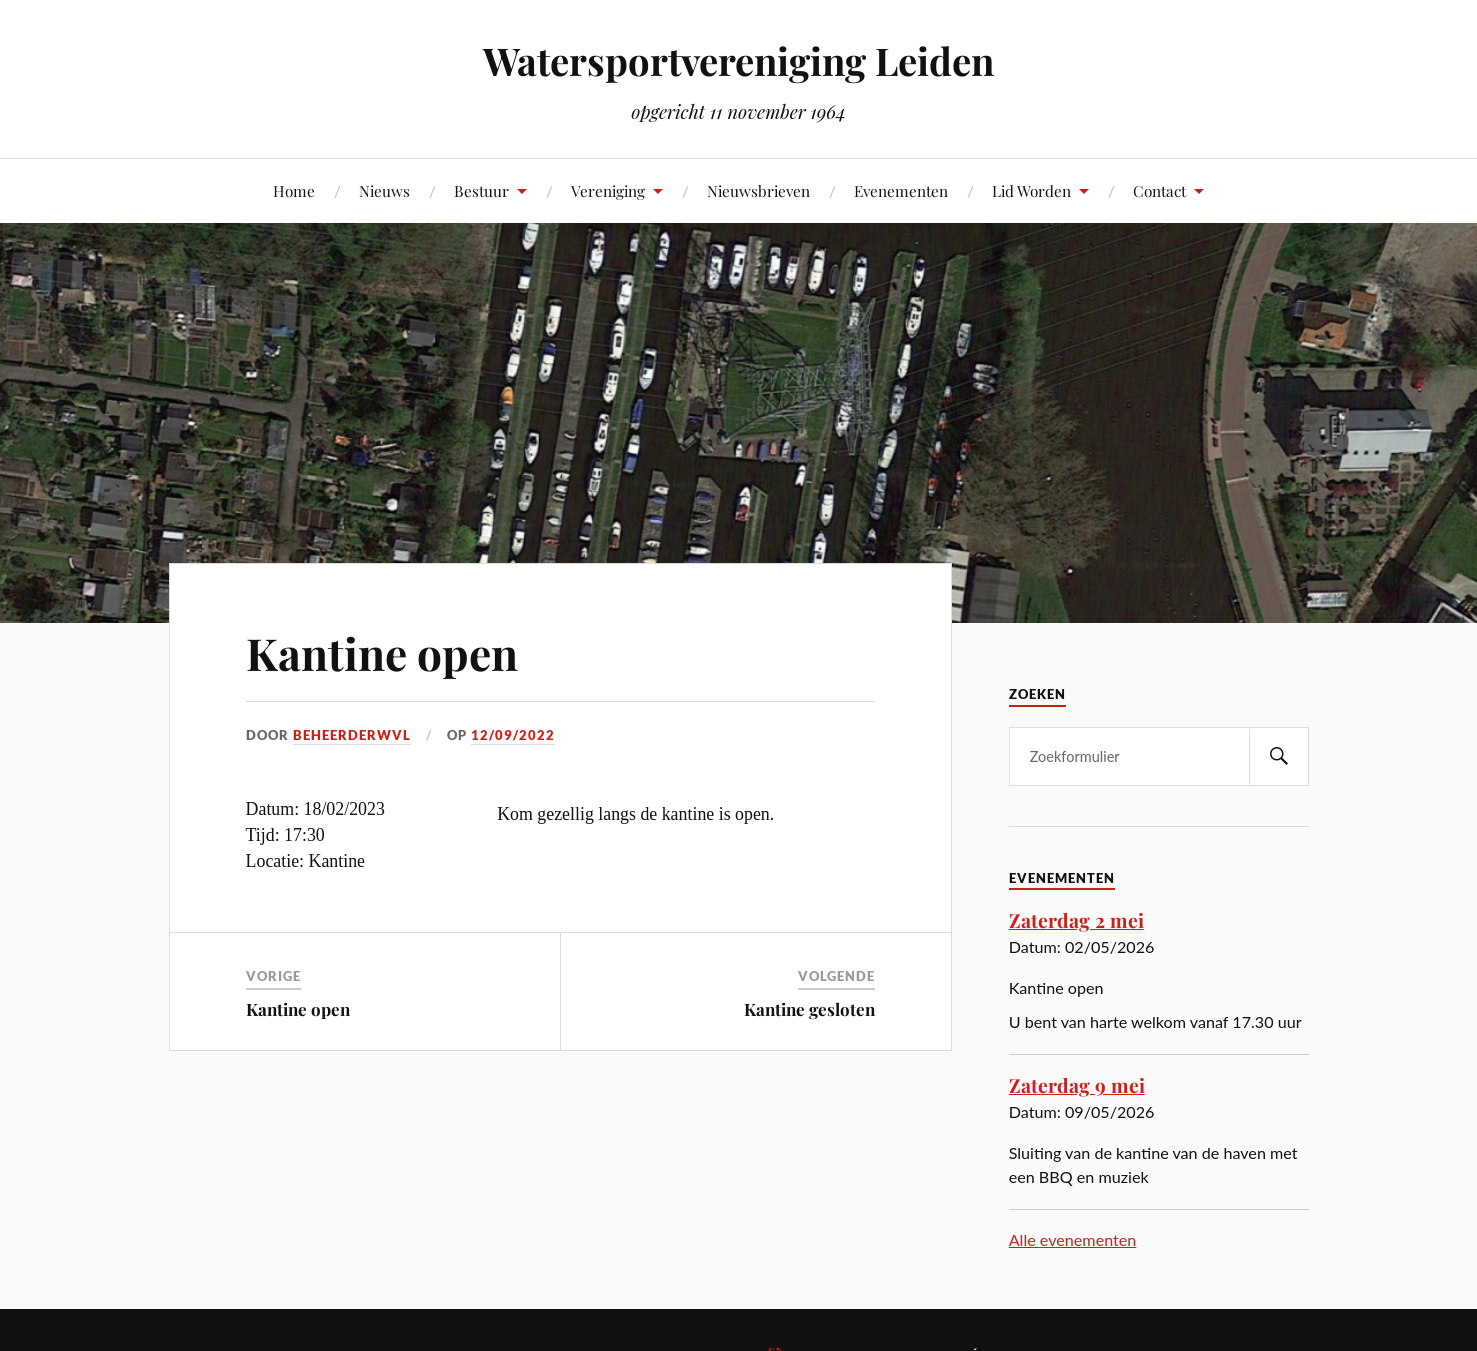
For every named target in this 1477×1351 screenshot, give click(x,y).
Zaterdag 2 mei (1076, 920)
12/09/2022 (513, 735)
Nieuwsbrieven (758, 190)
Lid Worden (1031, 190)
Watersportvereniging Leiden (738, 60)
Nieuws (384, 190)
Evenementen (901, 190)
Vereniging (608, 190)
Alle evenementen (1073, 1239)
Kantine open (382, 652)
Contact (1159, 190)
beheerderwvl (352, 735)
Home (294, 190)
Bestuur (481, 190)
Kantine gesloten (809, 1009)
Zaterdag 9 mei (1077, 1085)
